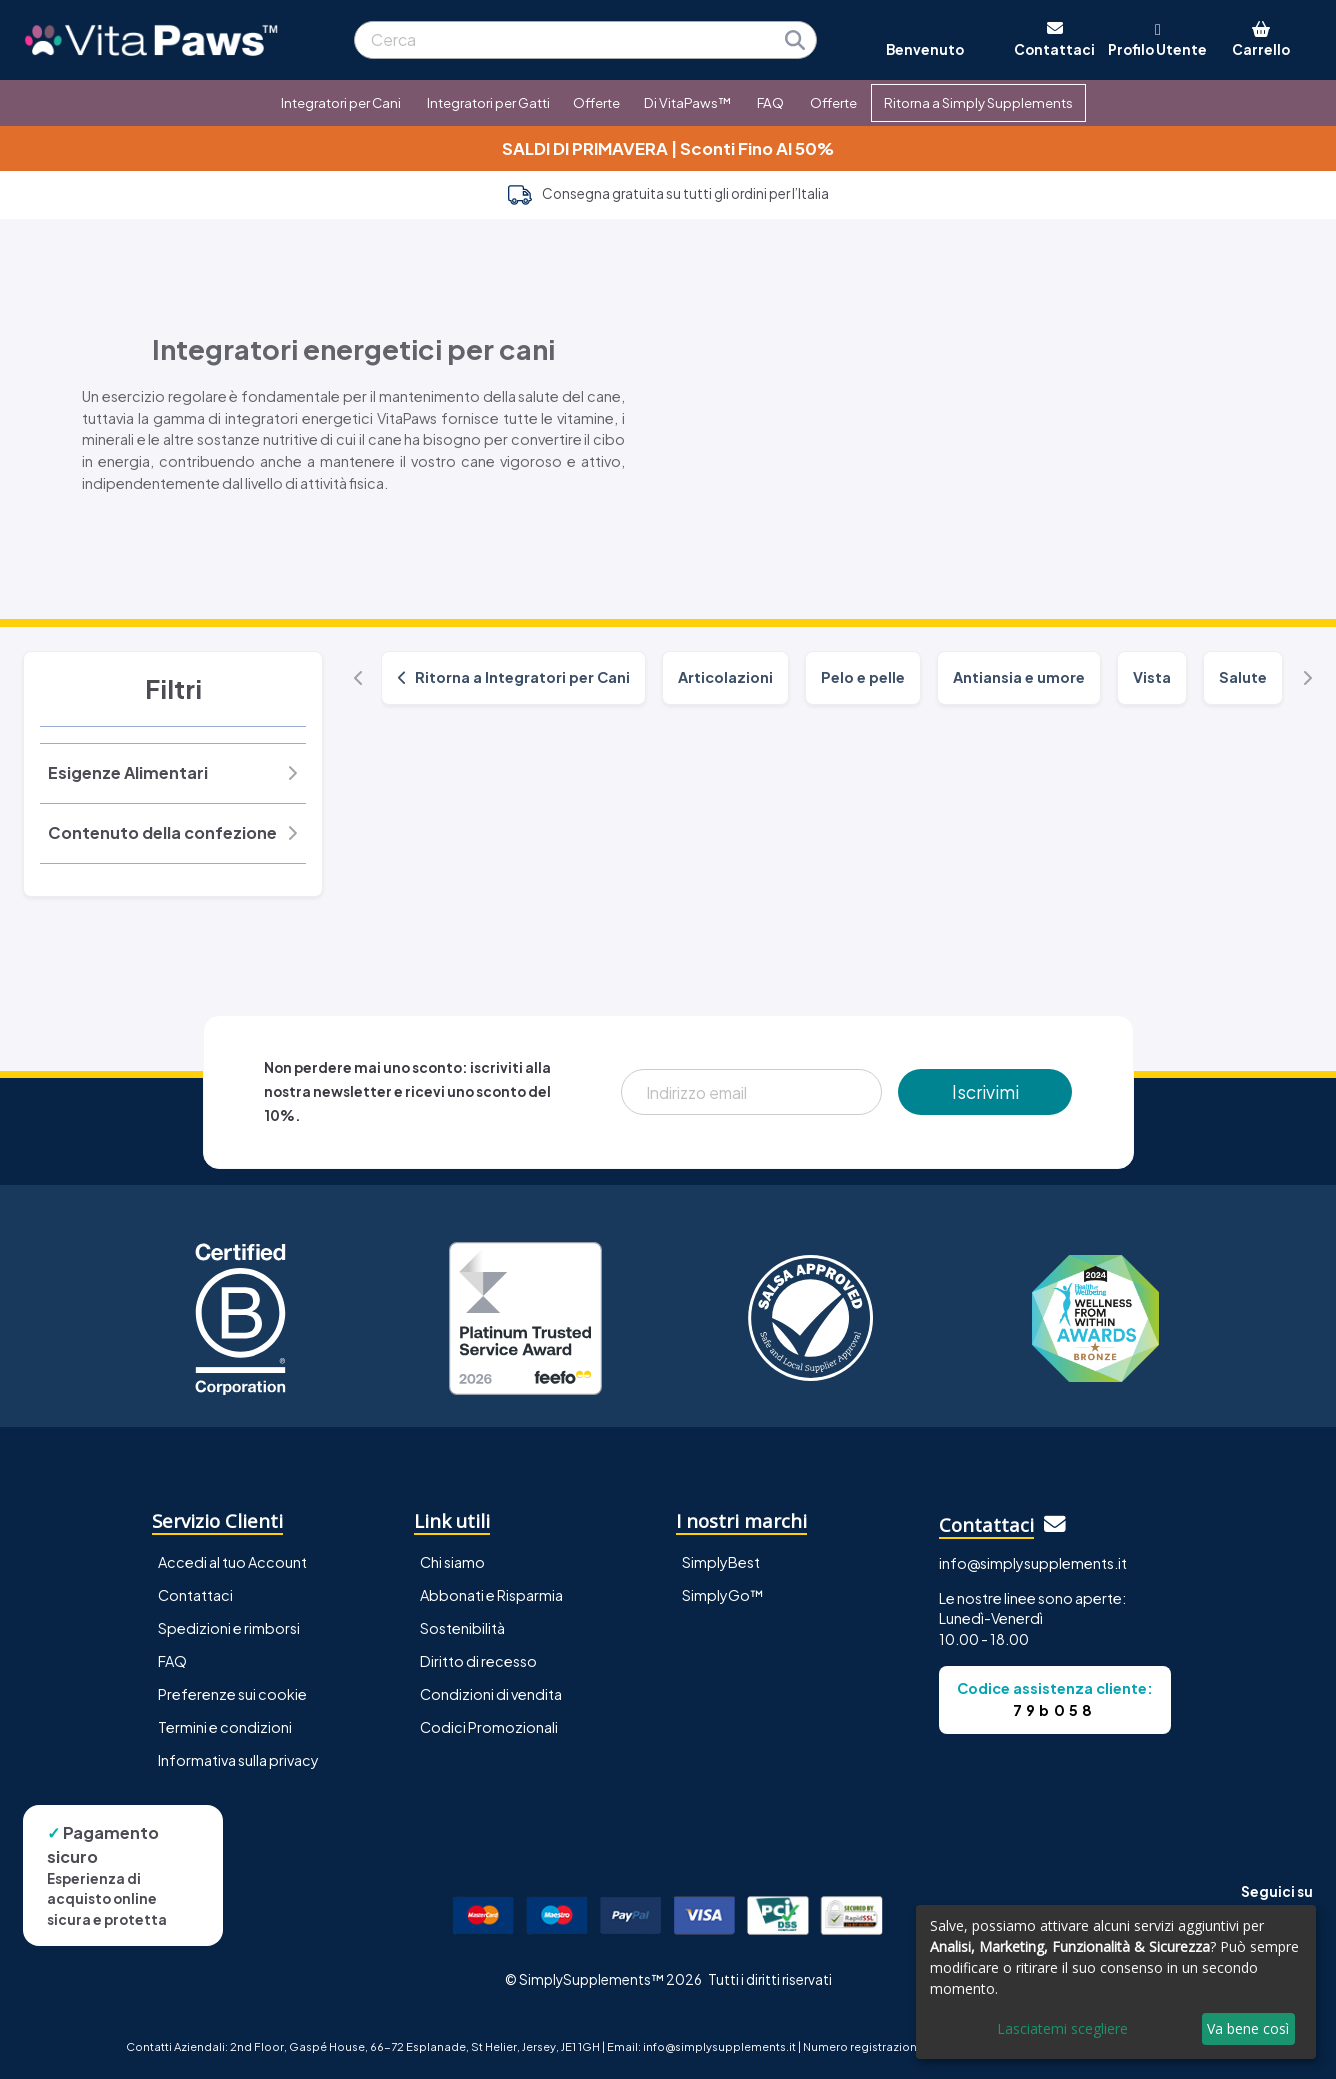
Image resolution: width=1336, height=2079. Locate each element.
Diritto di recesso (478, 1661)
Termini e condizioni (225, 1727)
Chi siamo (452, 1562)
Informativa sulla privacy (238, 1760)
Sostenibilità (462, 1628)
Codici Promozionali (489, 1727)
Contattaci (195, 1595)
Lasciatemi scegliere (1062, 2028)
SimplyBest (721, 1562)
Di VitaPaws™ (687, 102)
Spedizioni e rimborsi (229, 1628)
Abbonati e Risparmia (491, 1595)
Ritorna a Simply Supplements (978, 102)
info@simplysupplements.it (1033, 1563)
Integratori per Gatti (488, 102)
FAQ (770, 102)
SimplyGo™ (723, 1595)
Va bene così (1248, 2028)
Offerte (596, 102)
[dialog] (1116, 1982)
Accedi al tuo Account (232, 1562)
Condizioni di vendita (491, 1694)
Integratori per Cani (341, 102)
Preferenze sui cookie (232, 1694)
